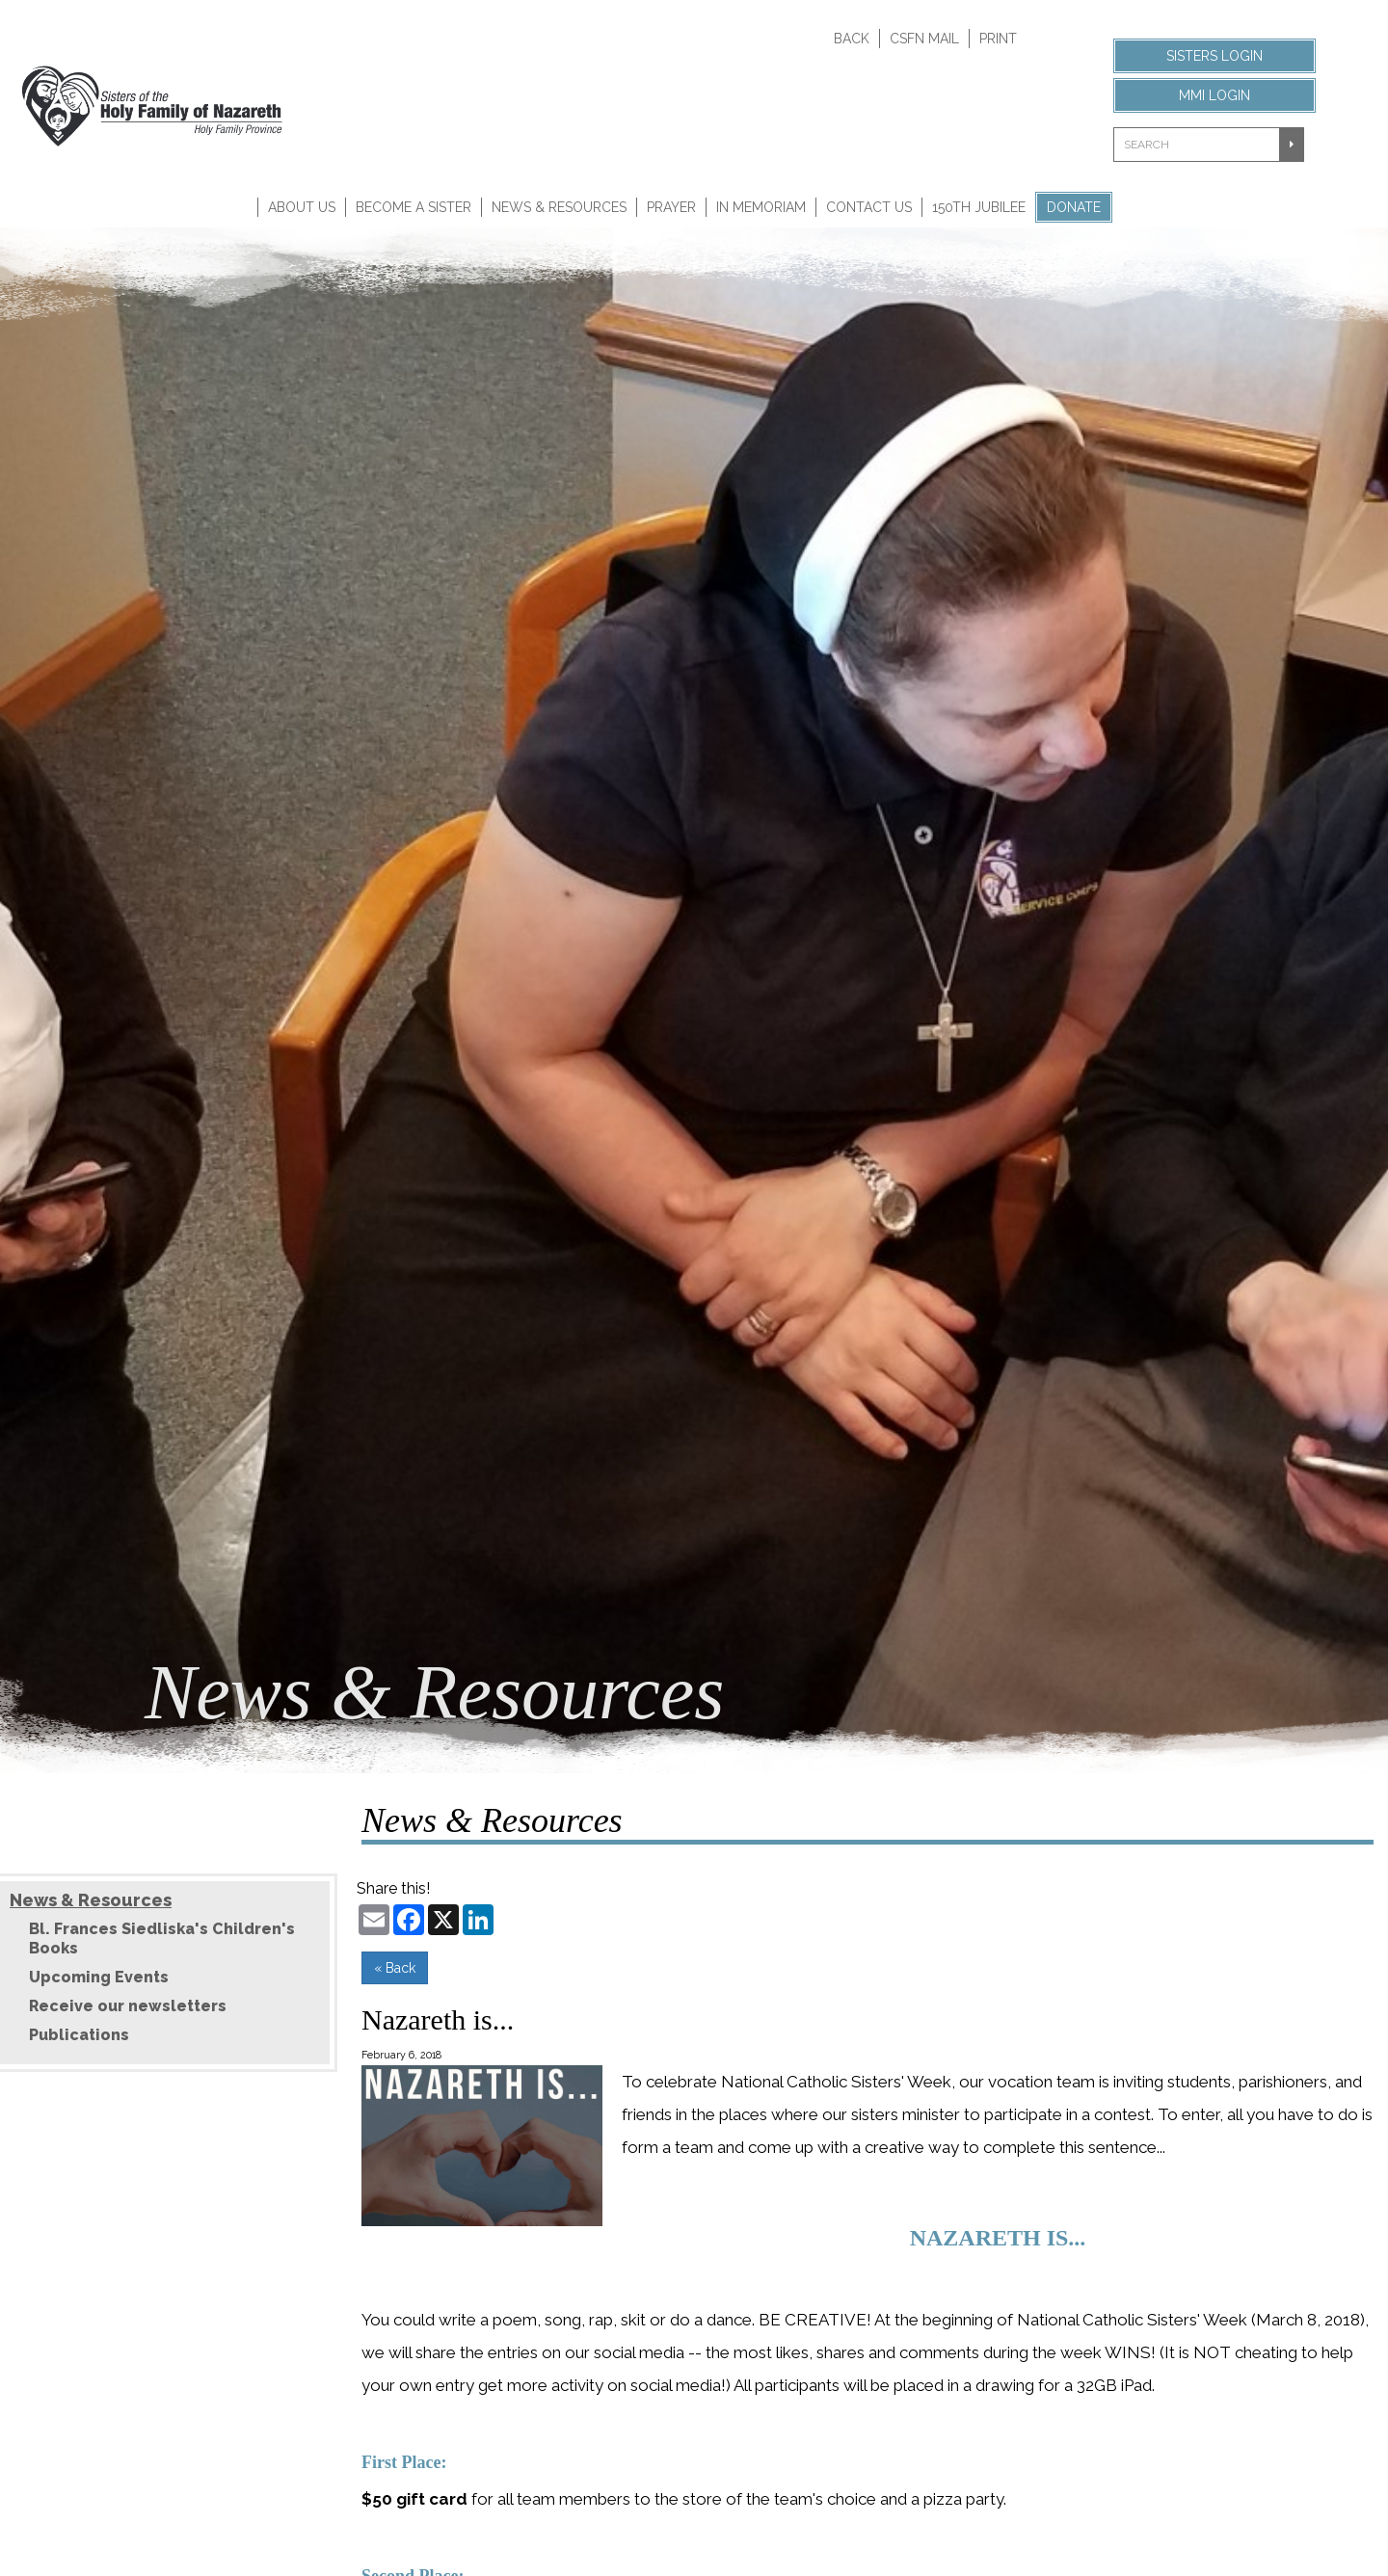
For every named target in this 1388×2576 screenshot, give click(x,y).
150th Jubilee (979, 207)
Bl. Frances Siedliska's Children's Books (162, 1938)
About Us (301, 207)
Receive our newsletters (128, 2006)
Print (998, 38)
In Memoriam (761, 207)
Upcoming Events (99, 1977)
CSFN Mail (924, 38)
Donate (1074, 207)
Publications (79, 2035)
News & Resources (559, 207)
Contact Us (869, 207)
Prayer (671, 207)
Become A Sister (413, 207)
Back (851, 38)
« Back (394, 1968)
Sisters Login (1214, 56)
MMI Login (1214, 95)
